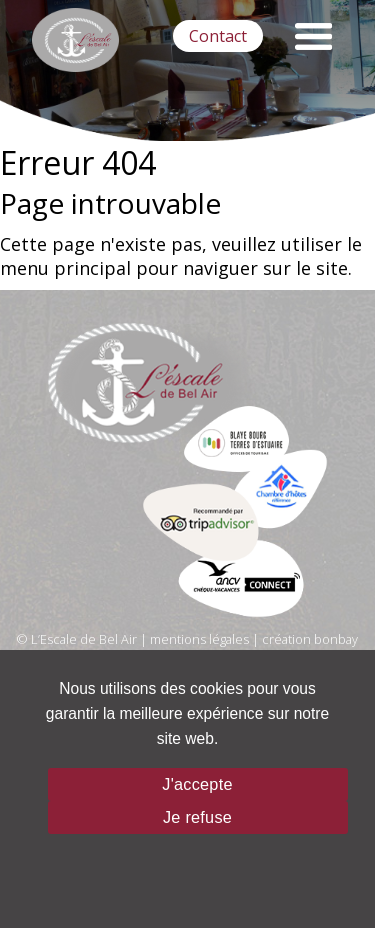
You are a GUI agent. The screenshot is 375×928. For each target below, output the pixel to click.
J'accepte (197, 784)
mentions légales (199, 639)
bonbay (336, 639)
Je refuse (197, 817)
